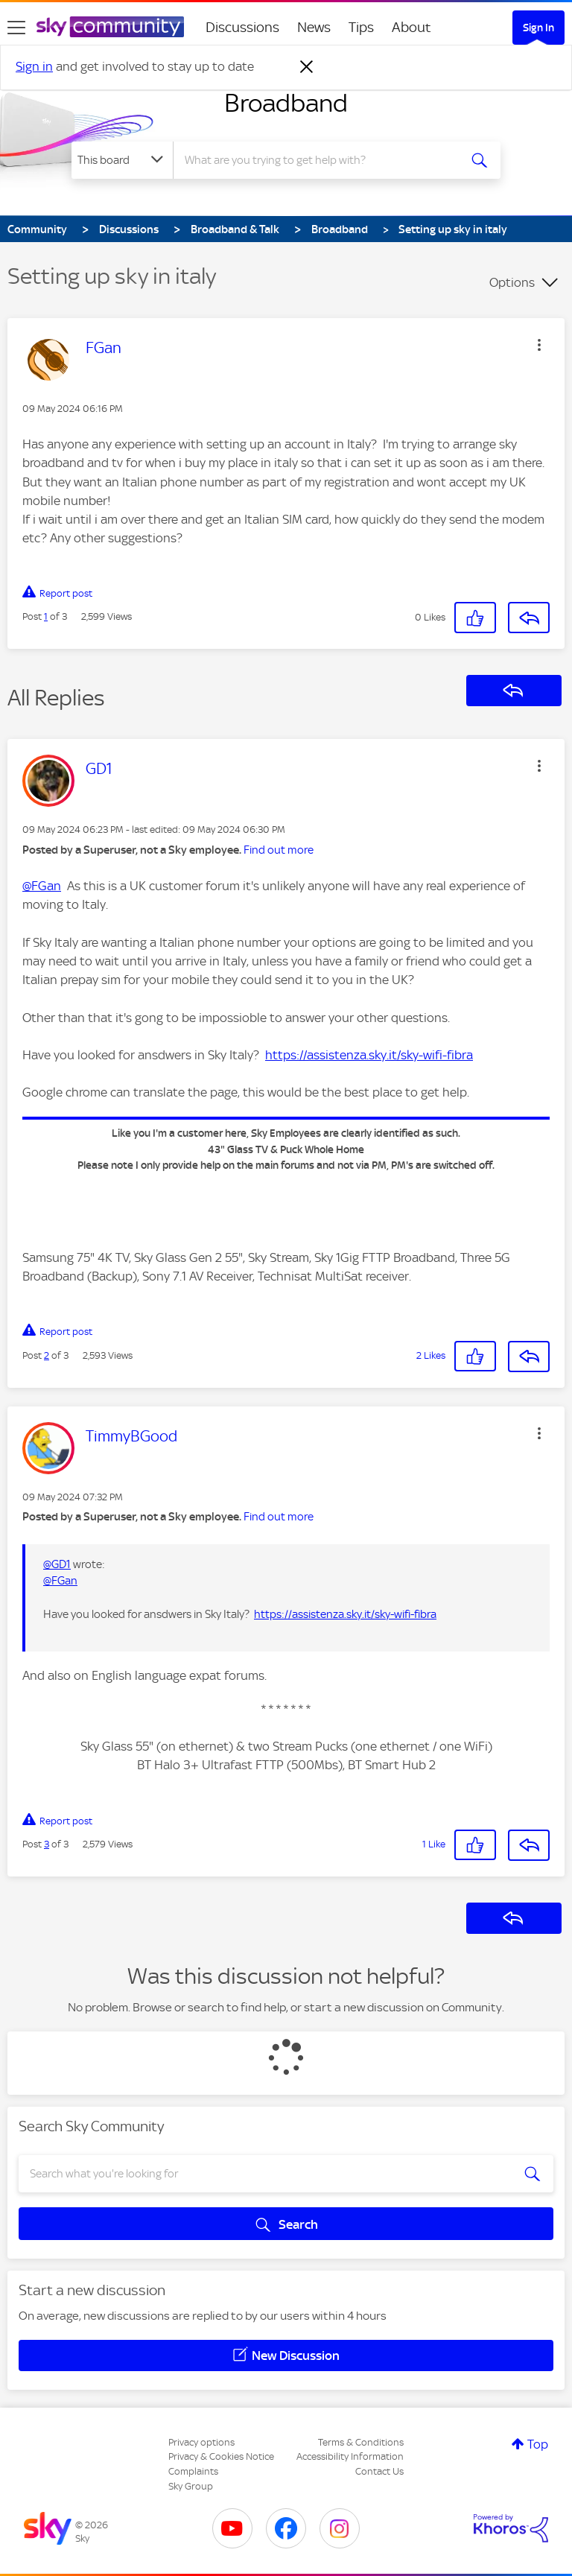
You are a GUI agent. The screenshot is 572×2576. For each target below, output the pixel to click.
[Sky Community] (110, 27)
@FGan (41, 885)
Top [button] (537, 2444)
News (314, 27)
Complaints (193, 2471)
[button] (539, 344)
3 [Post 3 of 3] (46, 1844)
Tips (361, 27)
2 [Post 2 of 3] (46, 1355)
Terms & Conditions (361, 2442)
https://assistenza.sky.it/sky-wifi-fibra (369, 1054)
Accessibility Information (350, 2456)
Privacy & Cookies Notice (221, 2456)
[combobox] (321, 160)
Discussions (242, 27)
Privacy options (201, 2442)
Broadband (286, 103)
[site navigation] (16, 27)
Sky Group (190, 2486)
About (411, 27)
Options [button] (512, 282)
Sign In (538, 27)
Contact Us (379, 2471)
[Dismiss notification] (307, 67)
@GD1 (57, 1564)
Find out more (279, 850)
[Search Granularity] (122, 160)
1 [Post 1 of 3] (46, 616)
